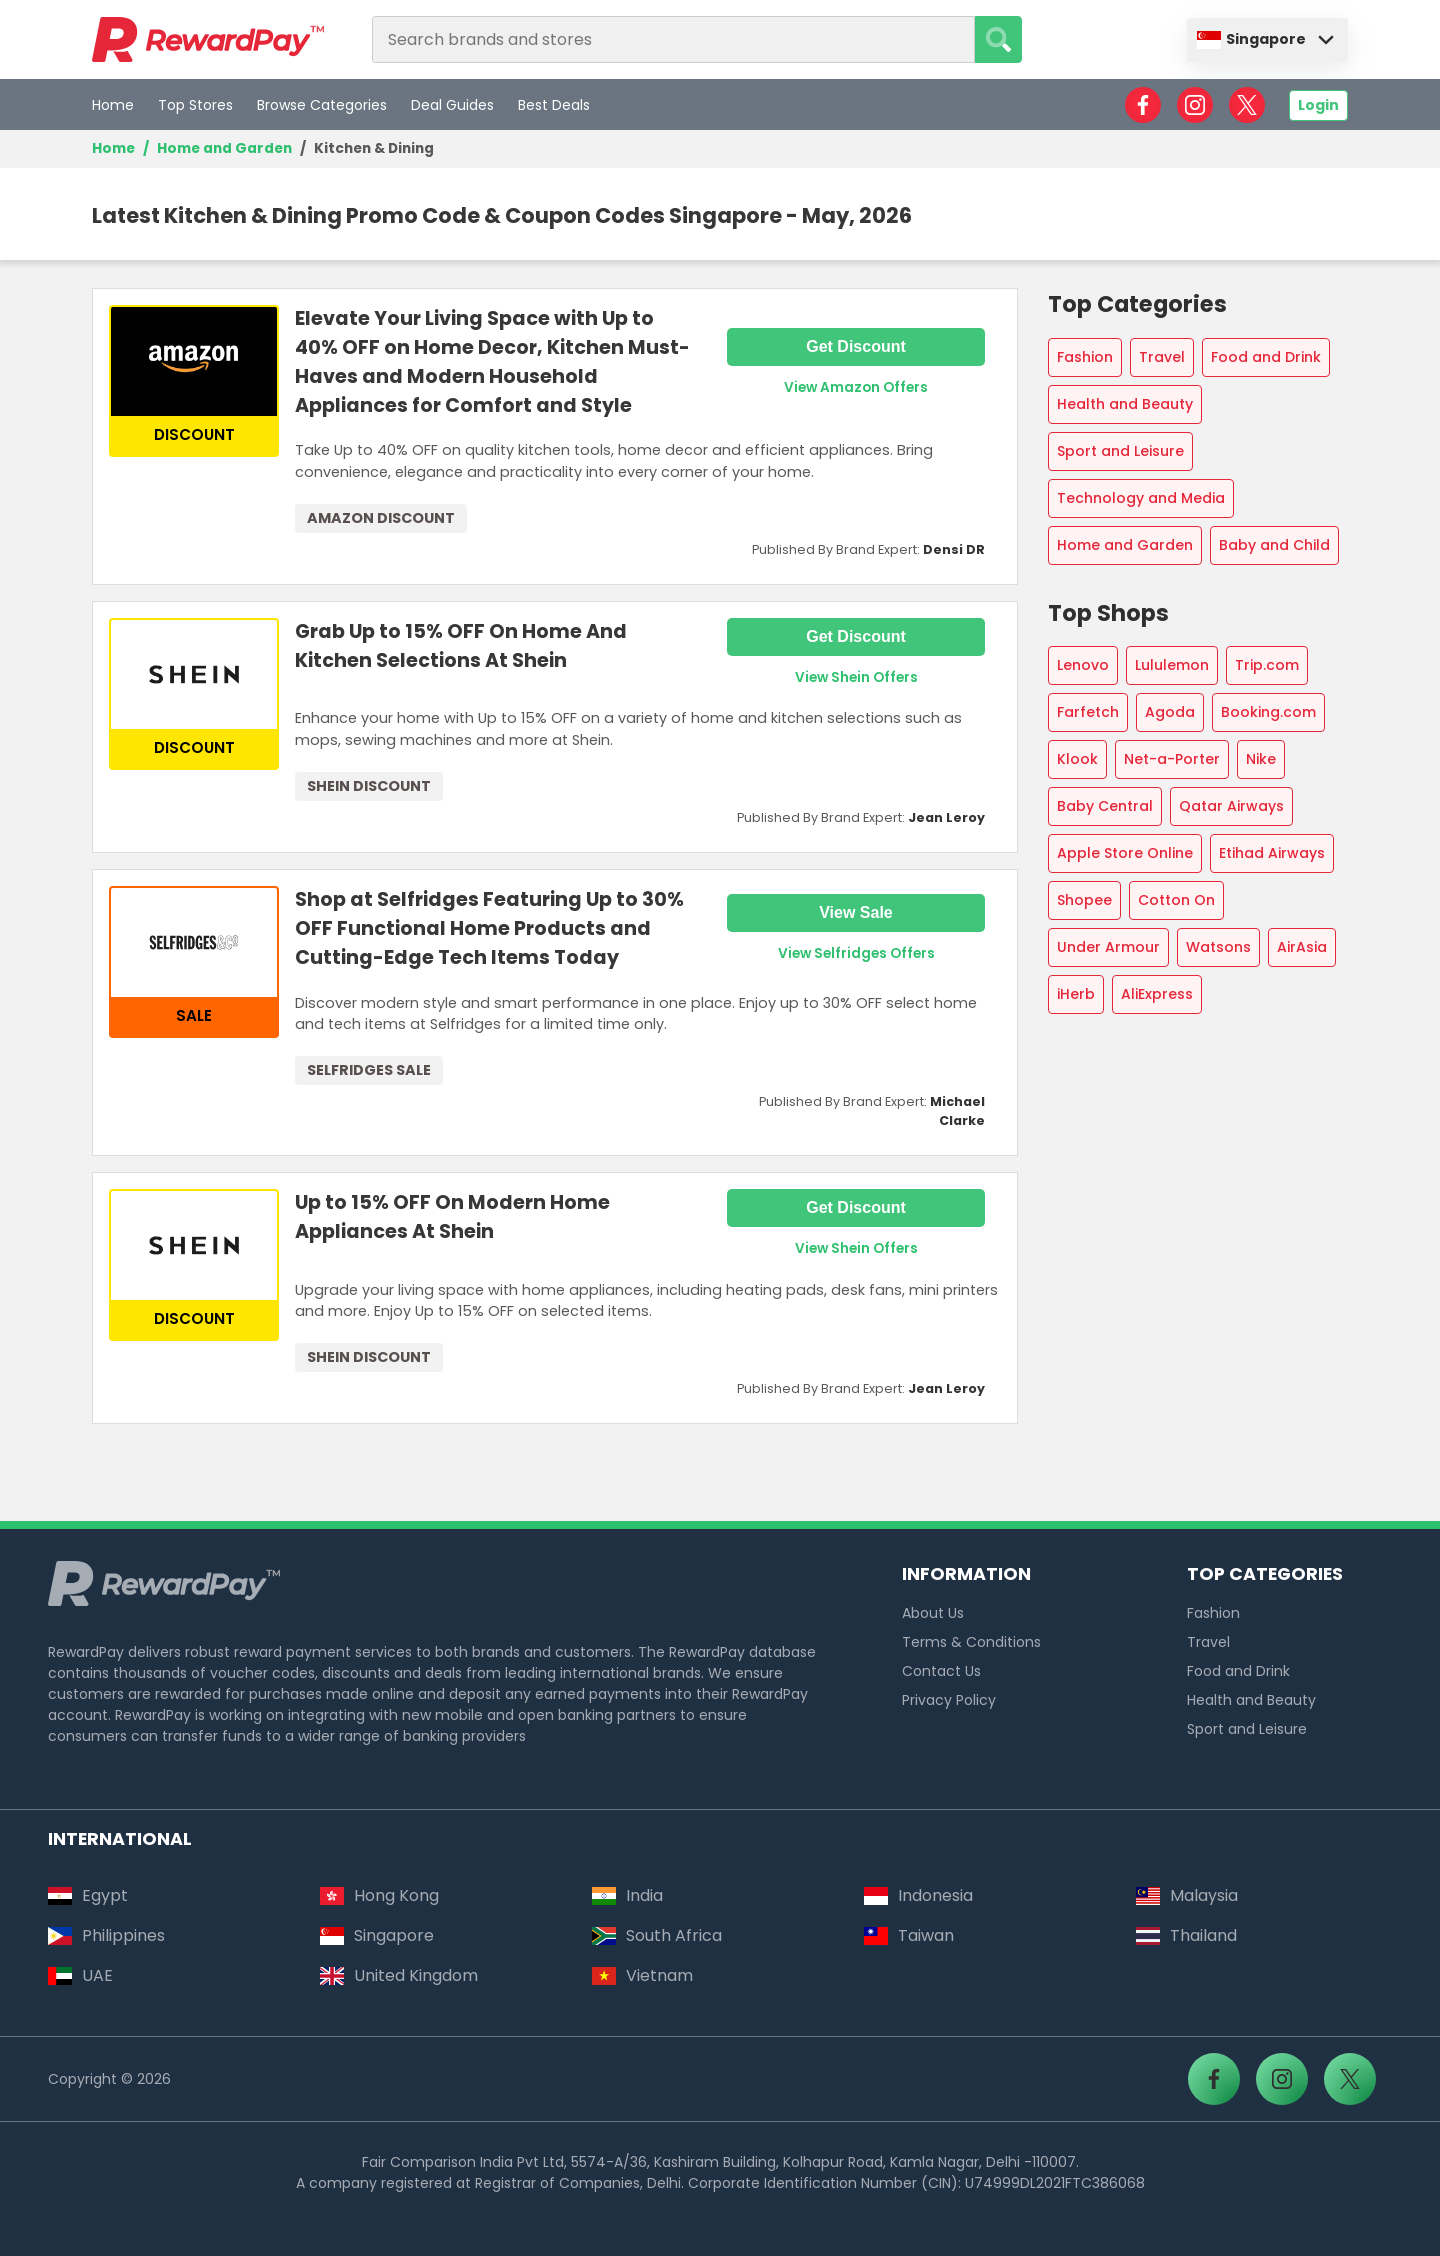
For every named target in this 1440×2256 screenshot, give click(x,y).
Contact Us (941, 1671)
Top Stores (195, 105)
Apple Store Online (1125, 853)
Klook (1077, 759)
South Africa (657, 1935)
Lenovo (1083, 665)
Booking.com (1268, 712)
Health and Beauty (1125, 404)
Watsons (1218, 947)
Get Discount (856, 346)
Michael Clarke (957, 1111)
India (627, 1895)
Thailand (1186, 1935)
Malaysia (1187, 1895)
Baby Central (1105, 806)
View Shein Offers (856, 677)
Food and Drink (1266, 357)
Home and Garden (224, 148)
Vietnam (642, 1975)
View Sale (856, 912)
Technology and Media (1141, 498)
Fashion (1085, 357)
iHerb (1076, 994)
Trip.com (1267, 665)
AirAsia (1302, 947)
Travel (1162, 357)
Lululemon (1172, 665)
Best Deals (554, 105)
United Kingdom (399, 1975)
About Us (933, 1613)
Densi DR (954, 549)
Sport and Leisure (1120, 451)
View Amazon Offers (856, 387)
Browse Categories (322, 105)
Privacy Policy (949, 1700)
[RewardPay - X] (1247, 105)
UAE (80, 1975)
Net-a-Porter (1172, 759)
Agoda (1170, 712)
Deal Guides (452, 105)
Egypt (88, 1895)
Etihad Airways (1272, 853)
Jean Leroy (946, 817)
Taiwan (909, 1935)
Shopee (1084, 900)
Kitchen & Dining (374, 148)
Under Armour (1108, 947)
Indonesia (918, 1895)
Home (113, 105)
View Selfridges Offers (856, 953)
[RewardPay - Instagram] (1195, 105)
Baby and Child (1274, 545)
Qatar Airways (1231, 806)
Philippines (106, 1935)
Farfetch (1088, 712)
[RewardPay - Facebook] (1143, 105)
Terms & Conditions (971, 1642)
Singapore (1251, 39)
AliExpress (1157, 994)
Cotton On (1176, 900)
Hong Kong (379, 1895)
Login (1318, 105)
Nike (1261, 759)
